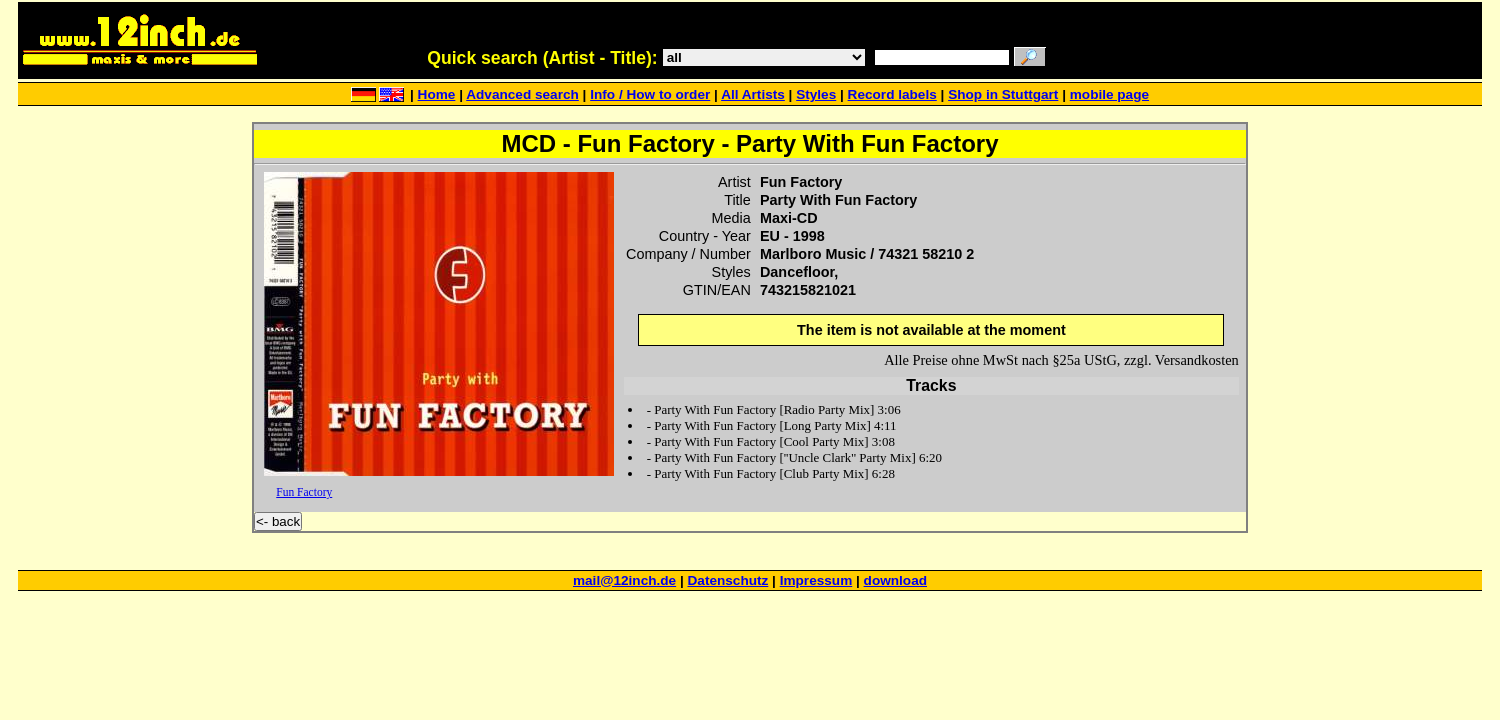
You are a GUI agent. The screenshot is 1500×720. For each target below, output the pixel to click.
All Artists (753, 94)
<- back (278, 521)
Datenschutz (728, 580)
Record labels (892, 94)
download (895, 580)
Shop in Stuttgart (1003, 94)
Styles (816, 94)
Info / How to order (650, 94)
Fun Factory (304, 492)
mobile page (1109, 94)
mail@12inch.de (624, 580)
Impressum (816, 580)
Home (437, 94)
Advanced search (522, 94)
